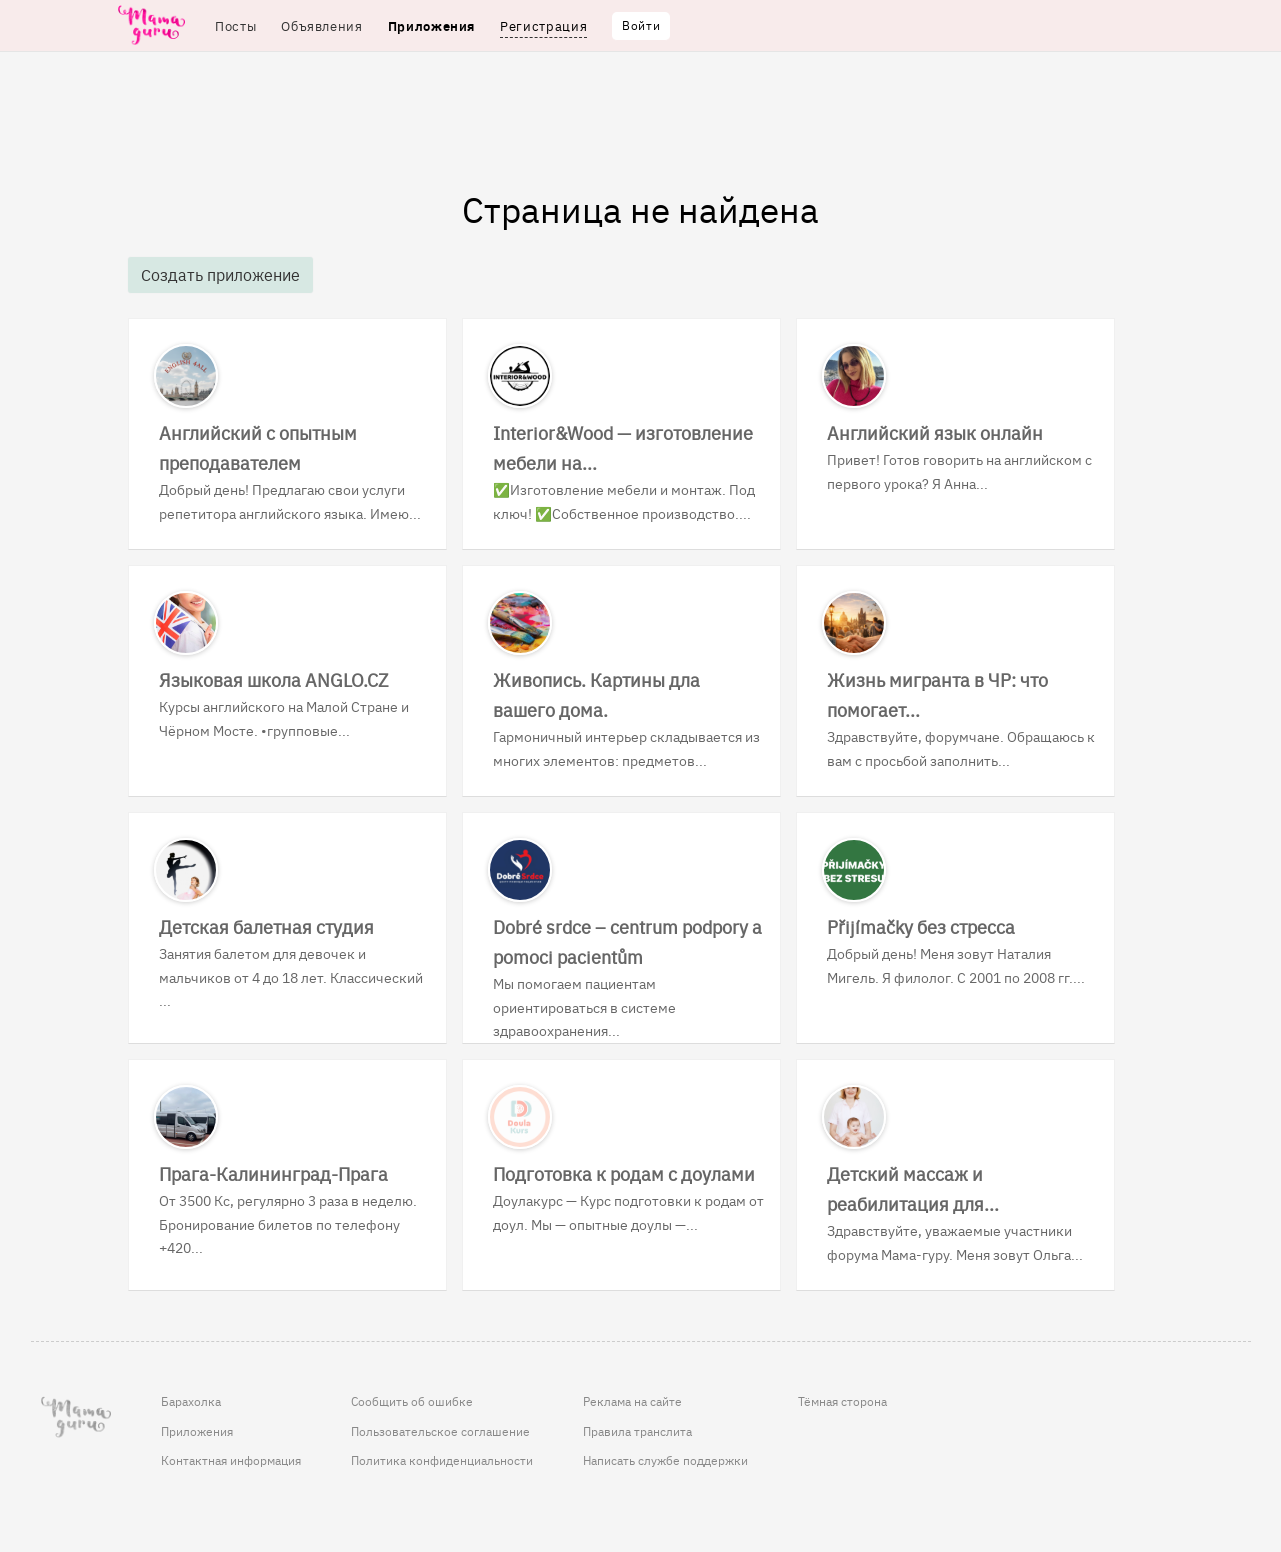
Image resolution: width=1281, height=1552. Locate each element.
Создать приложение (220, 274)
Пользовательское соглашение (440, 1431)
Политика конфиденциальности (442, 1460)
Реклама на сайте (632, 1401)
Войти (641, 25)
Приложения (197, 1431)
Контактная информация (231, 1460)
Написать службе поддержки (665, 1460)
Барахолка (191, 1401)
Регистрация (543, 25)
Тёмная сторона (842, 1401)
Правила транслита (637, 1431)
